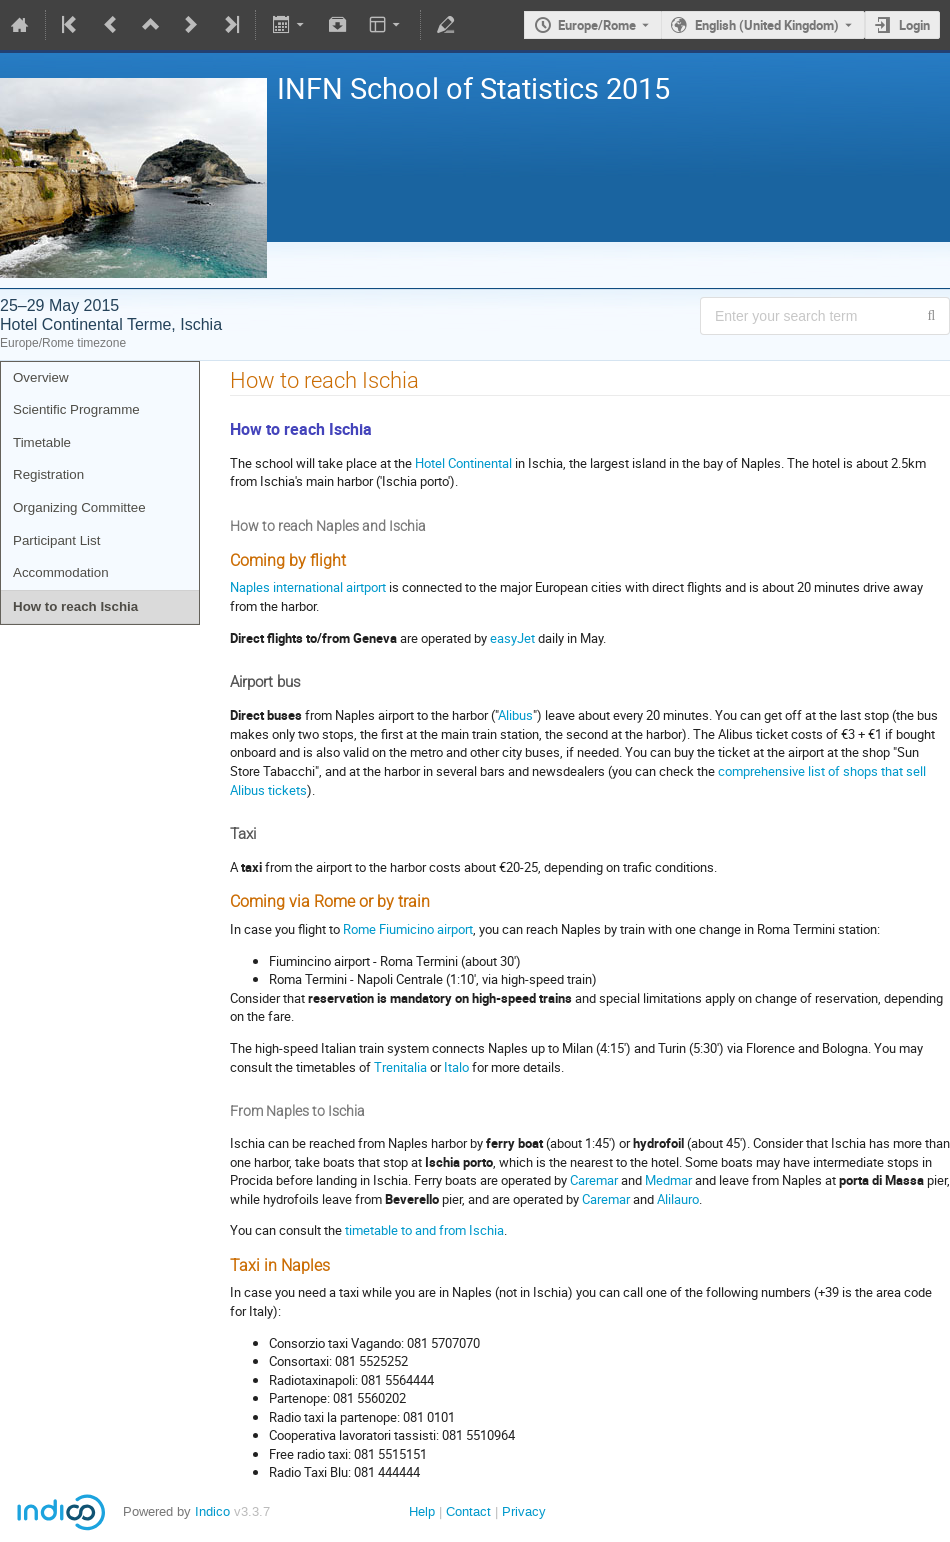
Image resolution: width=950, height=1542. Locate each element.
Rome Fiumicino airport (408, 929)
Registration (48, 474)
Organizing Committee (79, 507)
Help (422, 1511)
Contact (468, 1511)
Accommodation (61, 572)
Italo (456, 1067)
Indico (212, 1511)
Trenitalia (400, 1067)
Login (914, 25)
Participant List (56, 540)
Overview (41, 377)
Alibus (515, 715)
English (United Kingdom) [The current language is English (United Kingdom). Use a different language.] (767, 25)
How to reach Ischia (75, 606)
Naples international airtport (308, 587)
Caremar (594, 1180)
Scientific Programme (76, 409)
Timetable (42, 442)
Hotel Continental (463, 463)
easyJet (512, 638)
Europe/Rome (597, 25)
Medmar (668, 1180)
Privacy (524, 1511)
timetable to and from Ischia (424, 1230)
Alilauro (678, 1199)
